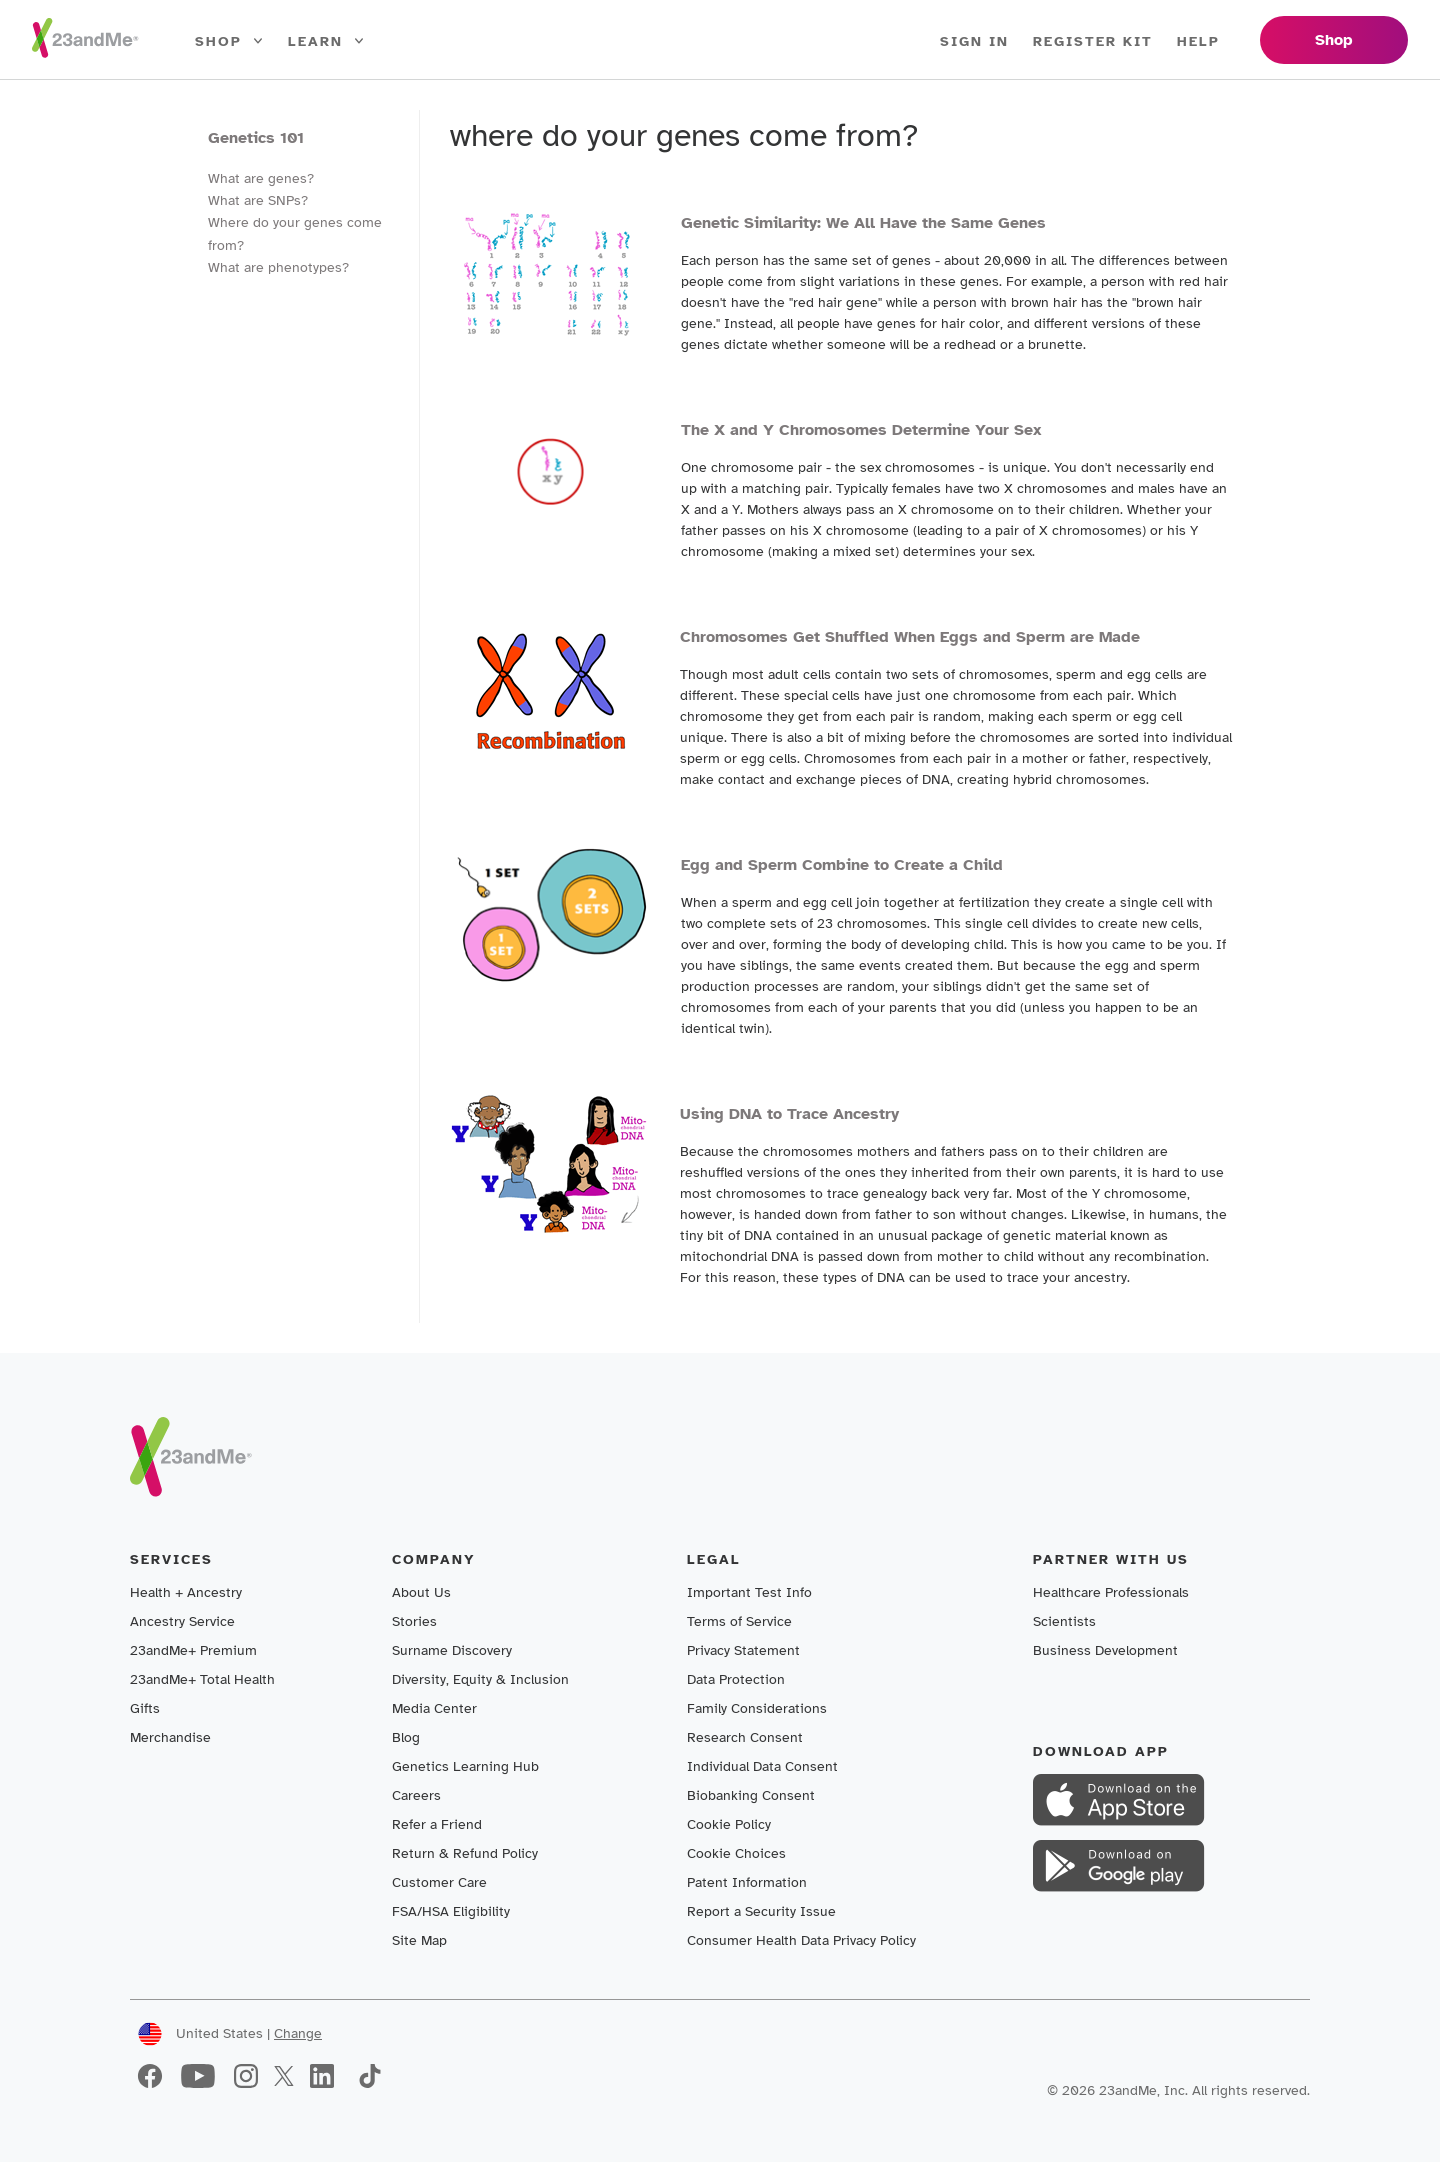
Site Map (419, 1940)
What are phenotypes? (278, 267)
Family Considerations (757, 1708)
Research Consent (745, 1737)
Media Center (434, 1708)
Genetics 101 (256, 138)
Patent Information (747, 1882)
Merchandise (170, 1737)
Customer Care (439, 1882)
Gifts (145, 1708)
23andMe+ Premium (193, 1650)
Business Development (1105, 1650)
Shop (229, 42)
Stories (414, 1621)
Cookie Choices (736, 1853)
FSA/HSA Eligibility (451, 1911)
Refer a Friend (437, 1824)
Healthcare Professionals (1111, 1592)
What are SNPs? (258, 200)
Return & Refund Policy (465, 1853)
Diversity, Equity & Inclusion (480, 1679)
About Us (421, 1592)
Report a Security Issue (761, 1911)
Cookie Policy (729, 1824)
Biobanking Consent (751, 1795)
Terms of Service (739, 1621)
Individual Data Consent (762, 1766)
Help (1198, 41)
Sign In (974, 41)
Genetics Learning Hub (465, 1766)
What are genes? (261, 178)
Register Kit (1093, 41)
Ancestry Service (182, 1621)
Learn (326, 42)
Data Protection (736, 1679)
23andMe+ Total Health (202, 1679)
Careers (416, 1795)
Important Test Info (749, 1592)
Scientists (1064, 1621)
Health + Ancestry (186, 1592)
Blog (406, 1737)
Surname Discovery (452, 1650)
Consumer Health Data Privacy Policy (801, 1940)
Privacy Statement (743, 1650)
